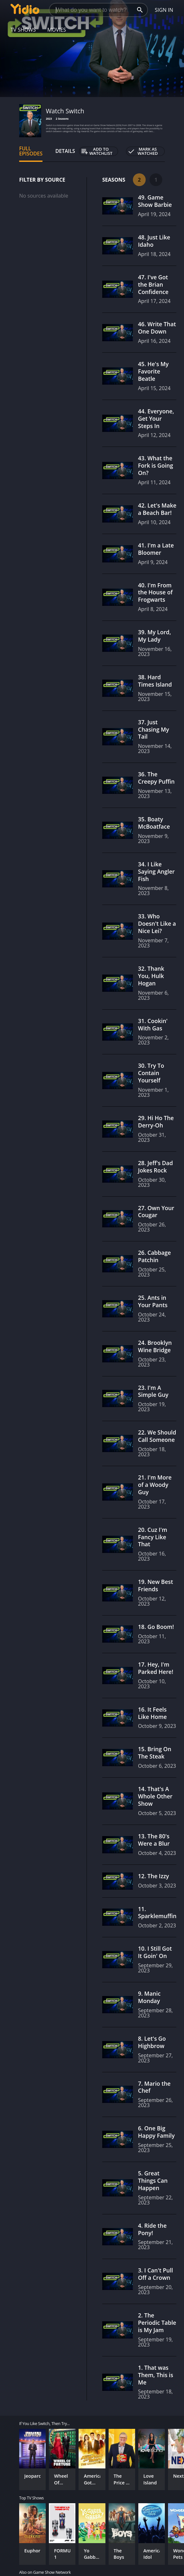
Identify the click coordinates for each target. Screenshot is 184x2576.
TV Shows (23, 29)
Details (65, 150)
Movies (56, 29)
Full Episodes (30, 151)
